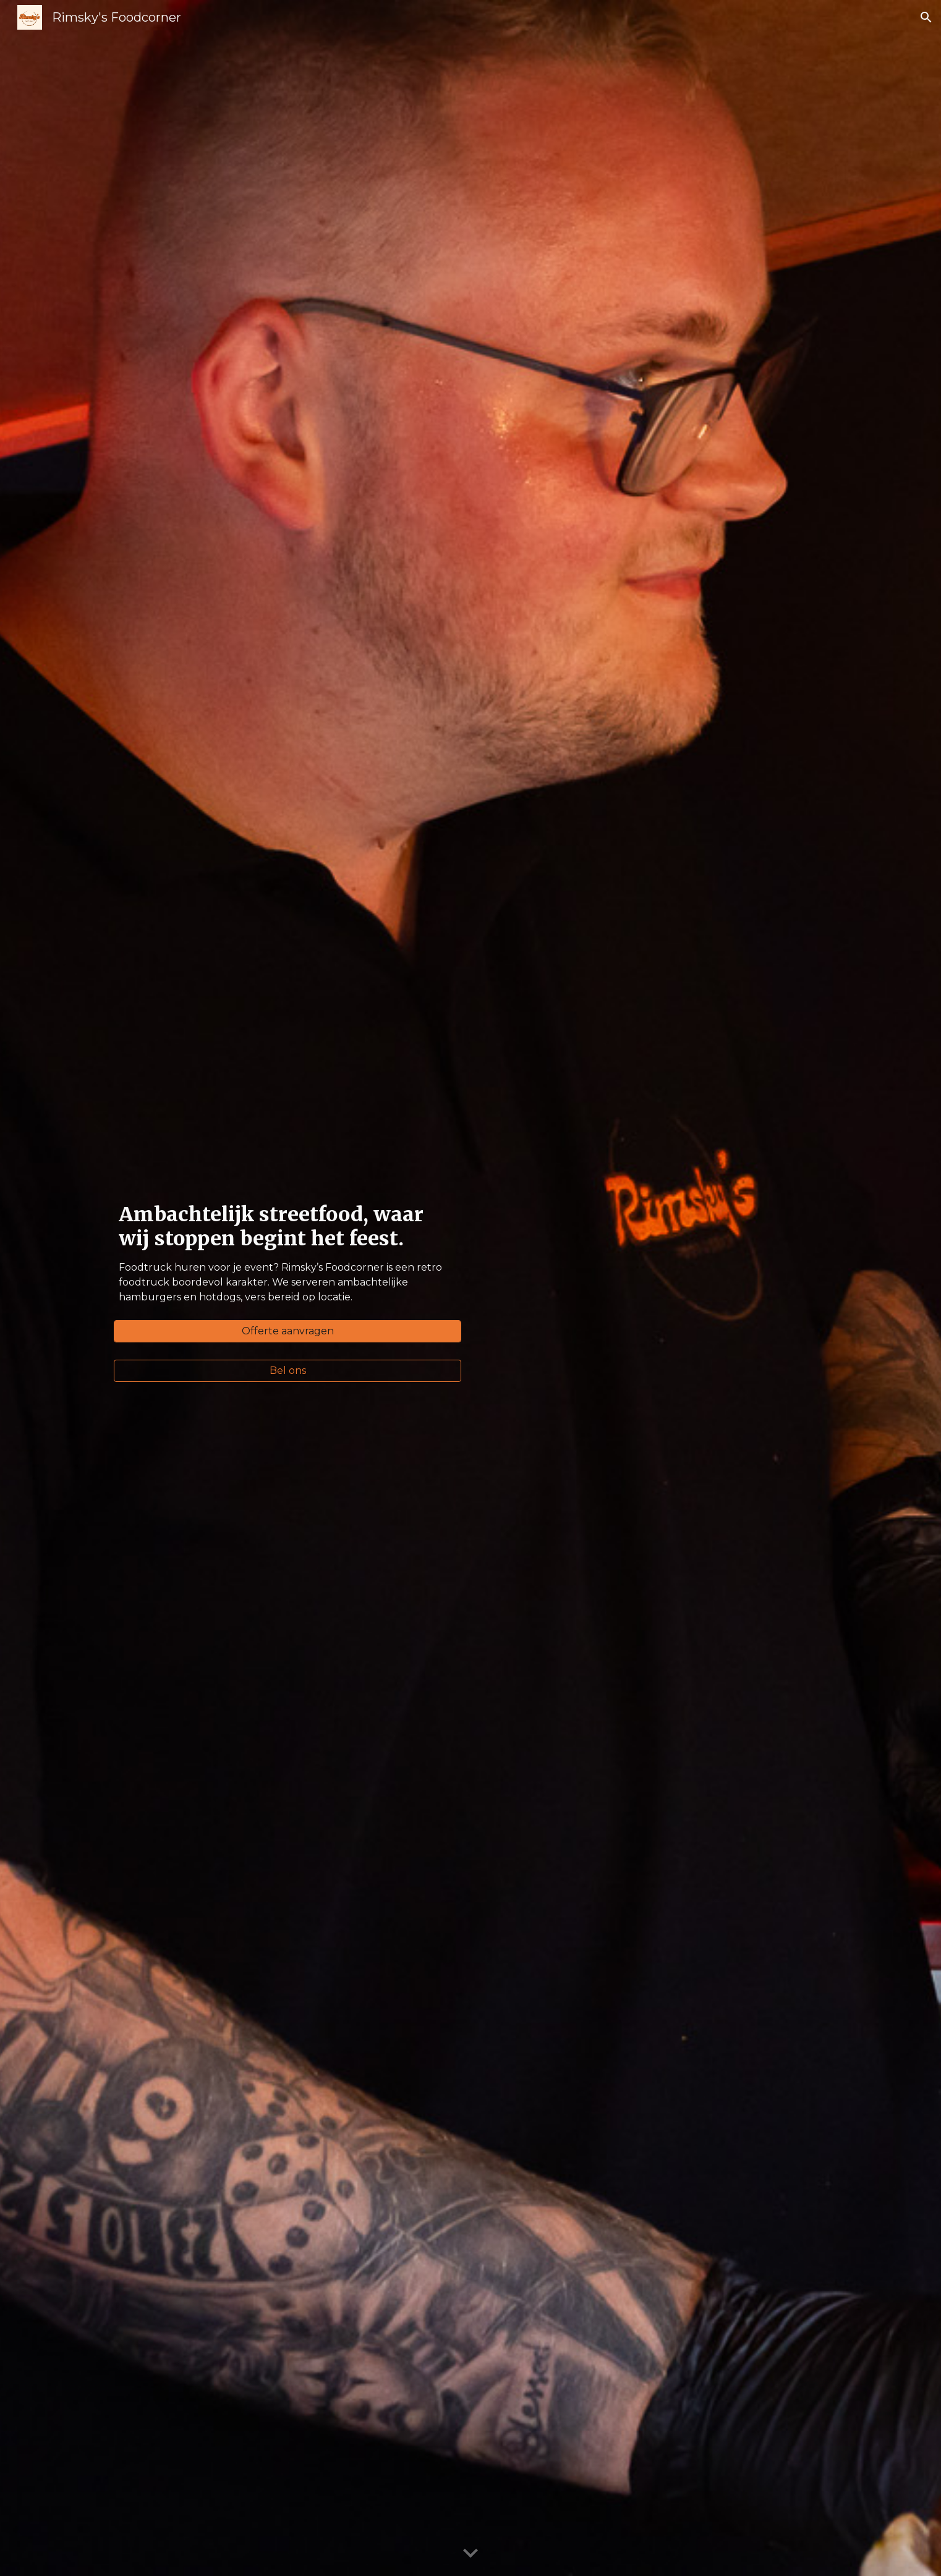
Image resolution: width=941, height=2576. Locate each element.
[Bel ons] (287, 1370)
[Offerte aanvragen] (287, 1331)
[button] (926, 17)
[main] (287, 1257)
